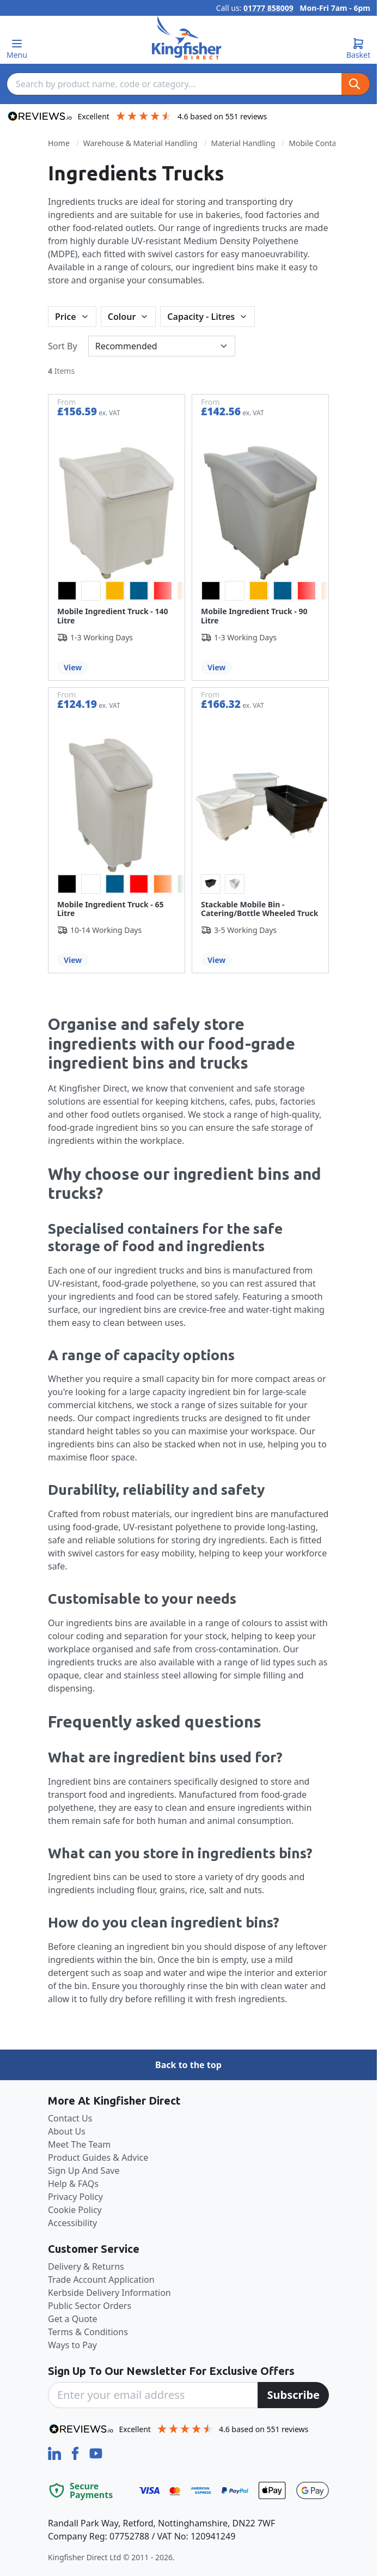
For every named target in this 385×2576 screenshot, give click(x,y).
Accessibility (72, 2223)
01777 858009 (268, 8)
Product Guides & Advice (98, 2157)
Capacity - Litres (201, 317)
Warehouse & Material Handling (140, 143)
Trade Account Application (101, 2280)
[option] (67, 591)
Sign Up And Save (84, 2171)
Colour (122, 317)
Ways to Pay (72, 2345)
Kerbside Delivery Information (109, 2293)
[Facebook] (76, 2452)
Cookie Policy (75, 2210)
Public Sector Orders (89, 2306)
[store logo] (187, 37)
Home (59, 143)
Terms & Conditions (88, 2332)
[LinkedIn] (55, 2452)
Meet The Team (79, 2144)
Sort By (62, 346)
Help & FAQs (73, 2184)
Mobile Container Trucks (332, 143)
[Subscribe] (293, 2395)
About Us (66, 2131)
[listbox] (116, 590)
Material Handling (243, 143)
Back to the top (188, 2065)
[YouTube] (95, 2452)
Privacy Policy (75, 2197)
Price (65, 317)
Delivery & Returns (86, 2266)
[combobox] (174, 83)
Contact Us (70, 2118)
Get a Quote (72, 2319)
